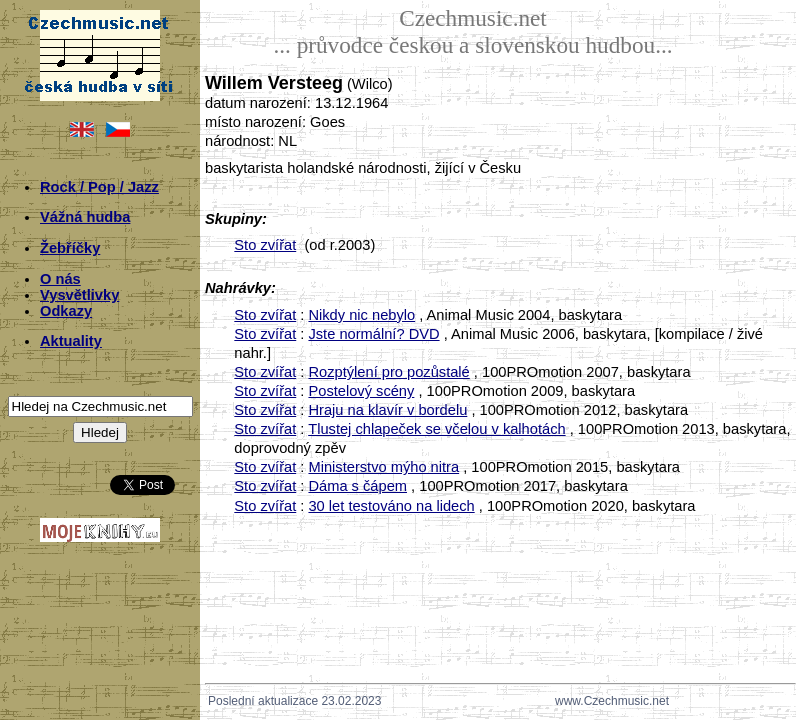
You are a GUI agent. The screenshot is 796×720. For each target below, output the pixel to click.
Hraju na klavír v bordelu (387, 410)
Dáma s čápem (357, 486)
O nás (60, 279)
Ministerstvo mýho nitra (383, 467)
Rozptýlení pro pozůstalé (388, 372)
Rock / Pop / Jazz (99, 187)
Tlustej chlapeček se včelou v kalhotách (436, 429)
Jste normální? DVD (373, 334)
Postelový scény (361, 391)
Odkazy (66, 311)
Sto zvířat (265, 245)
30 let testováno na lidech (391, 506)
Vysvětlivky (79, 295)
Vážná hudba (85, 217)
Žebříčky (70, 248)
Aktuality (71, 341)
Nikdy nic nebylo (361, 315)
